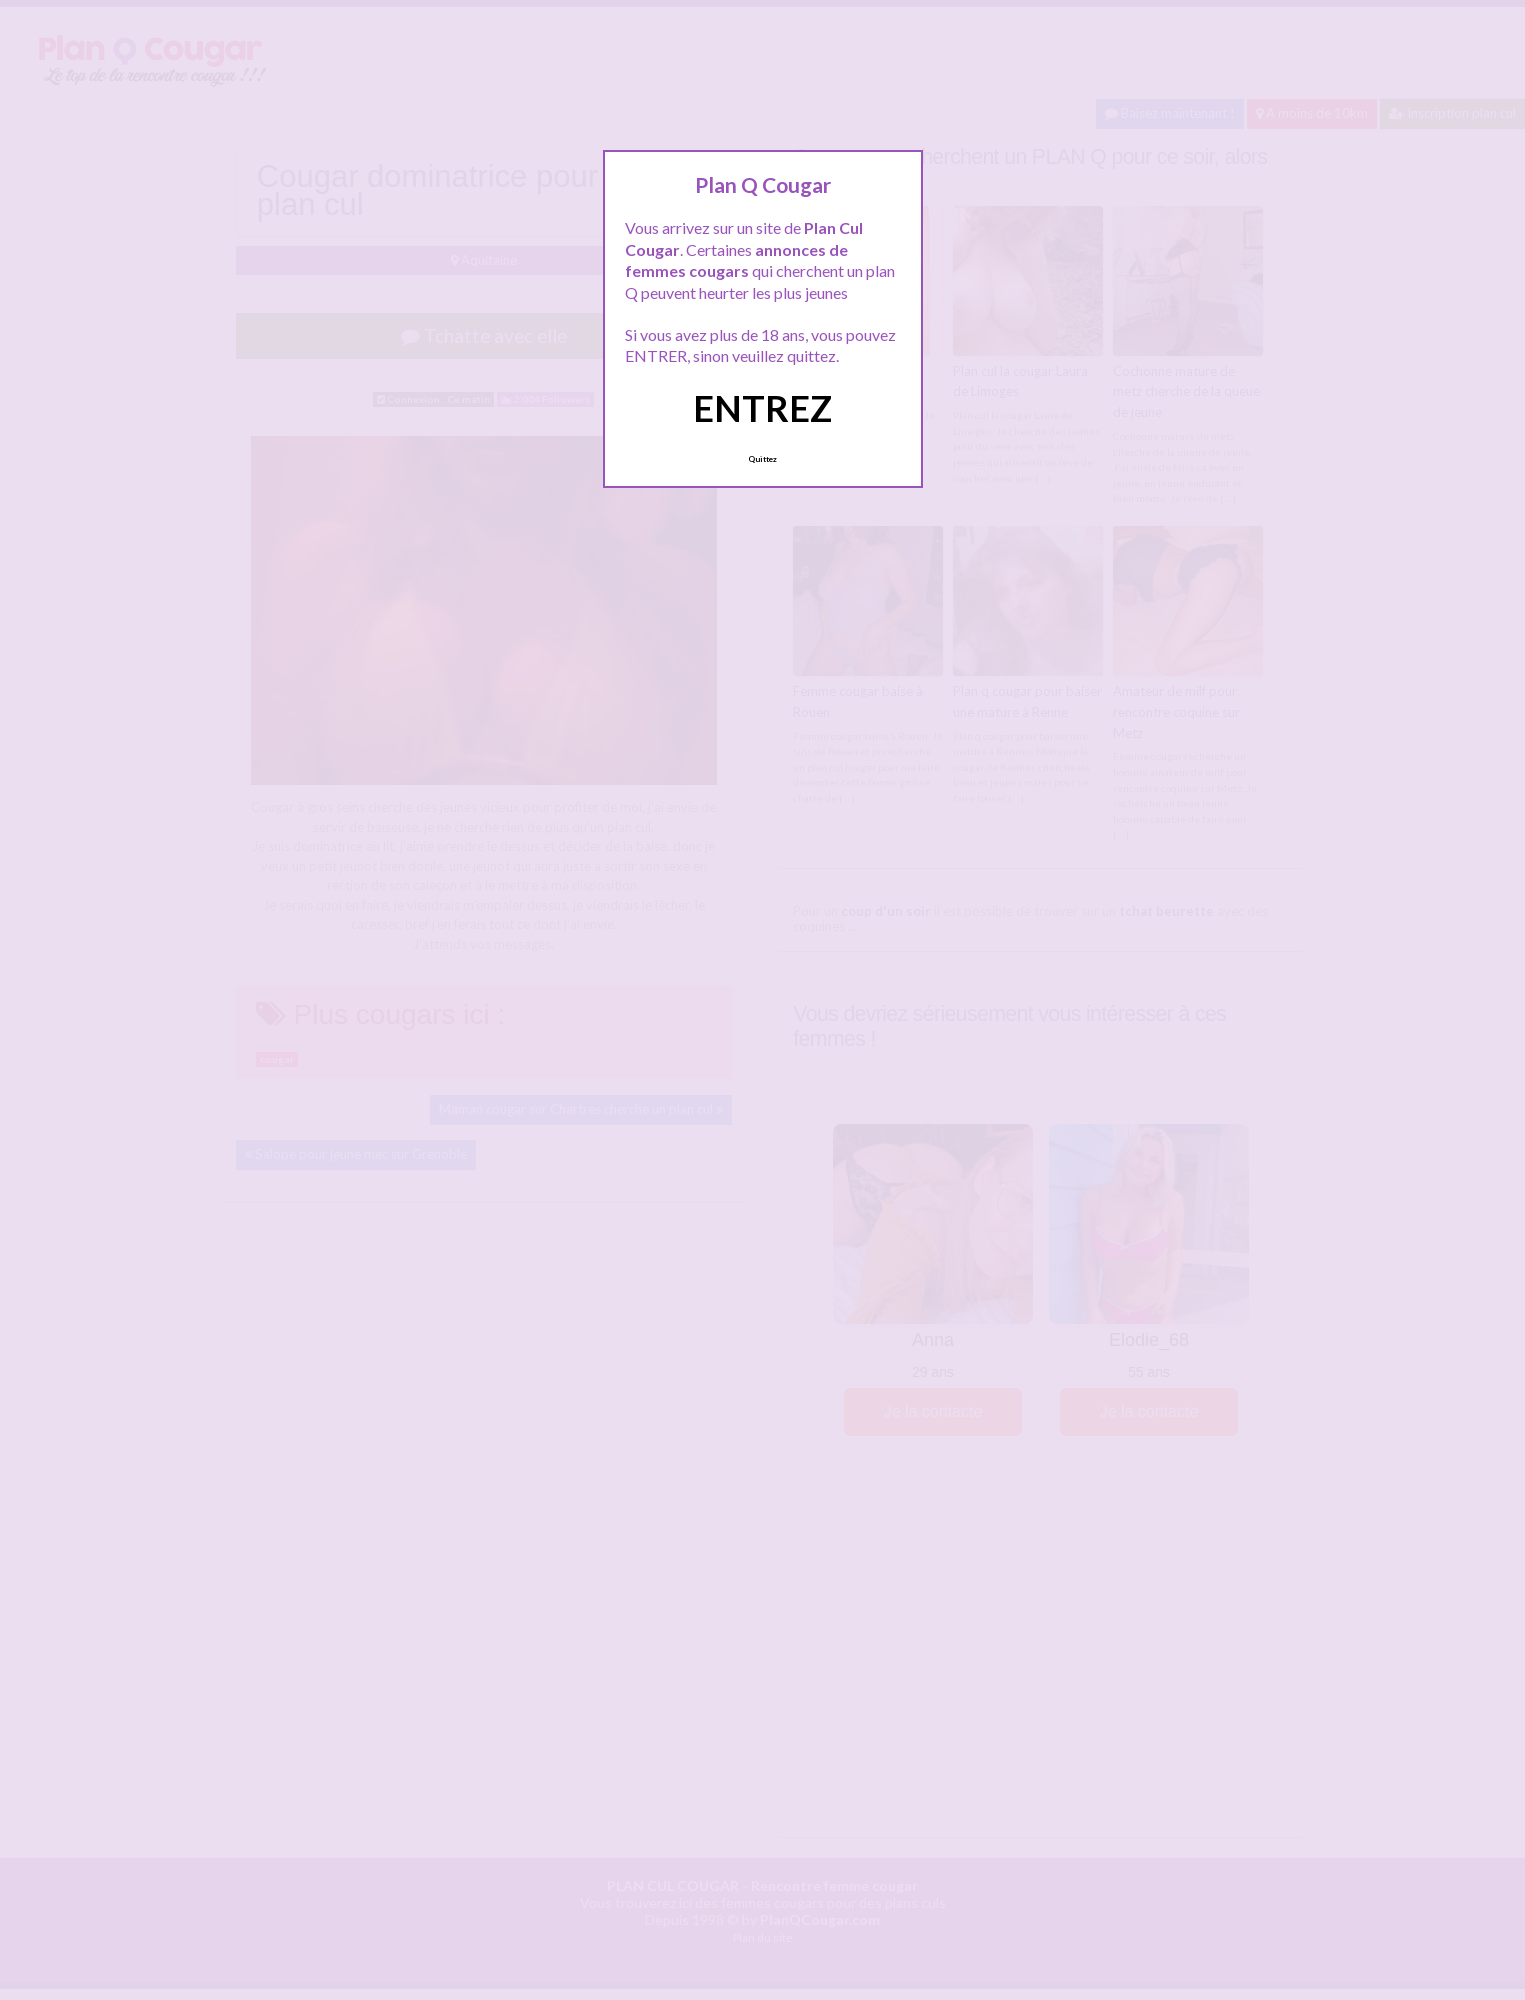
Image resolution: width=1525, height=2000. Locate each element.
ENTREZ (762, 408)
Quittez (762, 459)
